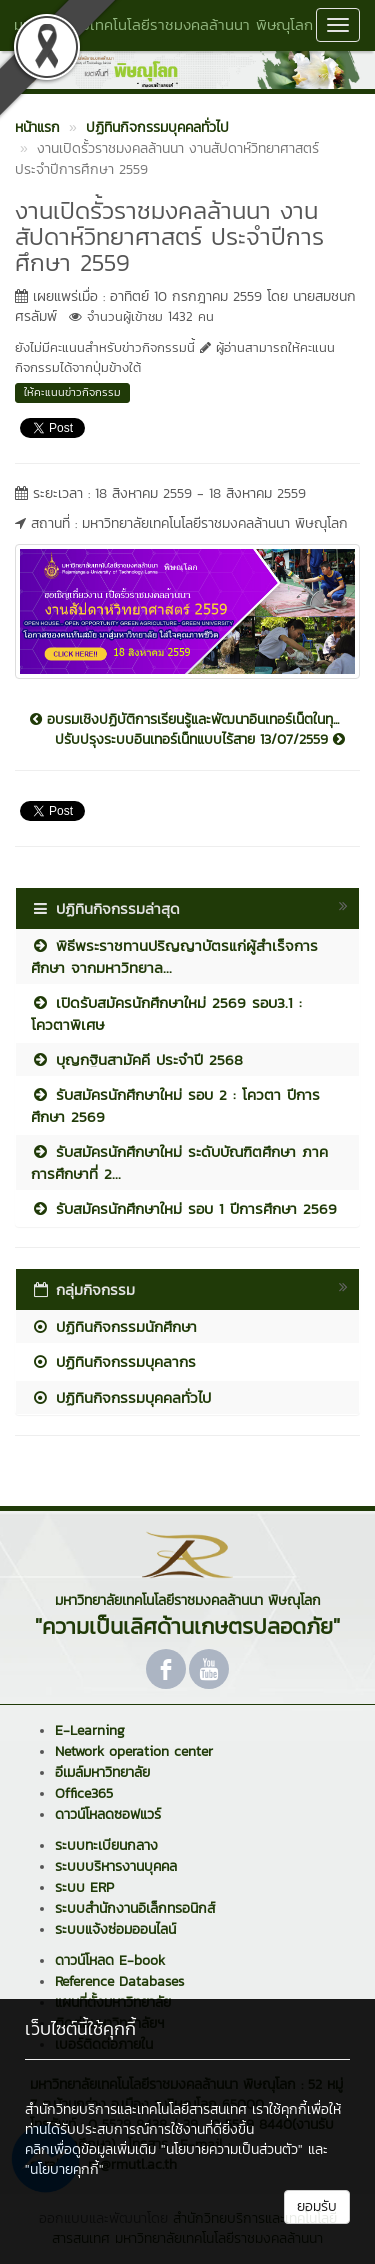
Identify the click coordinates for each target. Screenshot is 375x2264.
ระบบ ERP (84, 1887)
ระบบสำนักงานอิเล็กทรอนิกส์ (135, 1908)
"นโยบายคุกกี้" (64, 2169)
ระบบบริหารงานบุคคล (116, 1866)
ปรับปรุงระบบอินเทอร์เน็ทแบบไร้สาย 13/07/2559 (200, 740)
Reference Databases (119, 1981)
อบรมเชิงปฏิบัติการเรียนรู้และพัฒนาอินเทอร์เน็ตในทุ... (184, 720)
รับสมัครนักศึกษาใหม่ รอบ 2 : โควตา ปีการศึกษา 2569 (175, 1105)
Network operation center (134, 1751)
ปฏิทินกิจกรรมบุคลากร (113, 1361)
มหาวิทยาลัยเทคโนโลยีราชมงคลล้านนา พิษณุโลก (163, 24)
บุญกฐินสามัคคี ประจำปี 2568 (137, 1059)
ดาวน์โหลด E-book (110, 1960)
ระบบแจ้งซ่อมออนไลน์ (115, 1929)
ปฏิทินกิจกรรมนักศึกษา (114, 1326)
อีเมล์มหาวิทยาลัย (102, 1772)
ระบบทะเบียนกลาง (106, 1845)
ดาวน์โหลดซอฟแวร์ (108, 1814)
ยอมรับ (317, 2206)
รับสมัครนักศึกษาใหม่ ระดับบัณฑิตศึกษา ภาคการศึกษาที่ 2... (179, 1162)
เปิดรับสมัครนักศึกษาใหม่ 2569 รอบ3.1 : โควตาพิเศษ (166, 1013)
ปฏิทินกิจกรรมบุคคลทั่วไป (121, 1397)
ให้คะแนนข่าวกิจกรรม (72, 392)
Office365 (84, 1793)
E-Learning (90, 1730)
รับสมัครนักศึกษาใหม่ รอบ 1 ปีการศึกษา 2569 (184, 1208)
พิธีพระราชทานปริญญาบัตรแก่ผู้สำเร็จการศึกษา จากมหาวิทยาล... (174, 956)
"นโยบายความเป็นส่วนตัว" (232, 2149)
